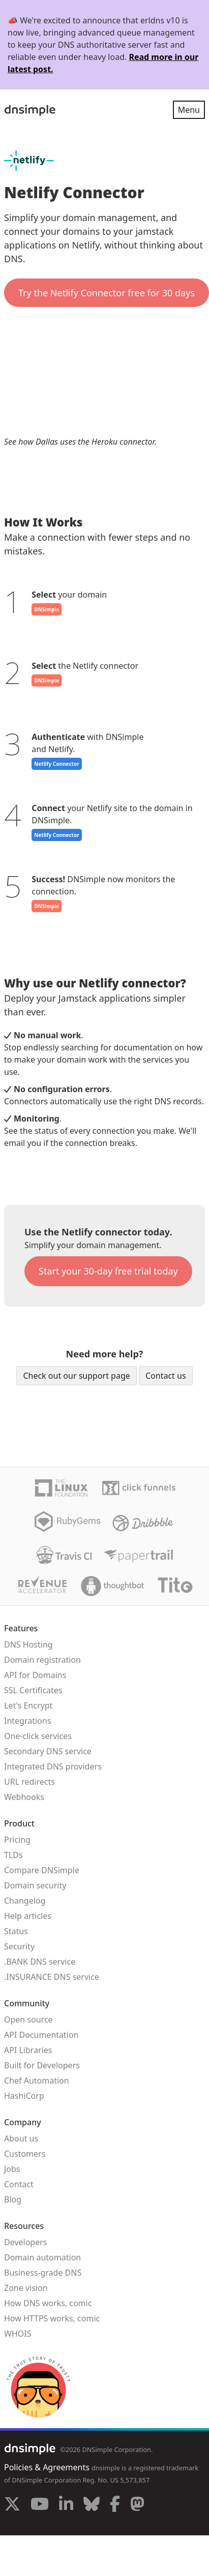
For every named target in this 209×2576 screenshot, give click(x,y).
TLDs (13, 1854)
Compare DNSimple (41, 1870)
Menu (189, 109)
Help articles (27, 1915)
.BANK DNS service (39, 1961)
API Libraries (28, 2050)
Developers (25, 2242)
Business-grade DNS (42, 2272)
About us (21, 2138)
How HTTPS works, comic (52, 2318)
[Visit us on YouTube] (40, 2505)
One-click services (38, 1736)
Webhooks (24, 1797)
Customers (24, 2153)
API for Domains (35, 1675)
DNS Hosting (28, 1644)
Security (19, 1946)
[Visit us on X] (12, 2505)
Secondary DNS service (48, 1751)
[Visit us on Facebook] (115, 2505)
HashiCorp (24, 2095)
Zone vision (26, 2287)
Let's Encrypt (28, 1705)
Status (16, 1931)
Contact (19, 2184)
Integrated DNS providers (53, 1766)
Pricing (17, 1839)
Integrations (27, 1720)
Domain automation (42, 2257)
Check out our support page (76, 1375)
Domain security (35, 1885)
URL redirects (29, 1781)
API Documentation (41, 2034)
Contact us (165, 1375)
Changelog (24, 1900)
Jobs (12, 2169)
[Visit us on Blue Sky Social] (91, 2505)
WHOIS (17, 2333)
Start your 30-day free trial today (108, 1271)
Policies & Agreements (46, 2467)
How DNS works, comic (48, 2303)
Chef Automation (36, 2080)
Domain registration (42, 1659)
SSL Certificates (33, 1690)
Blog (12, 2199)
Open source (28, 2019)
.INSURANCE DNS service (51, 1976)
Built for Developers (42, 2065)
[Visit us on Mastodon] (137, 2505)
